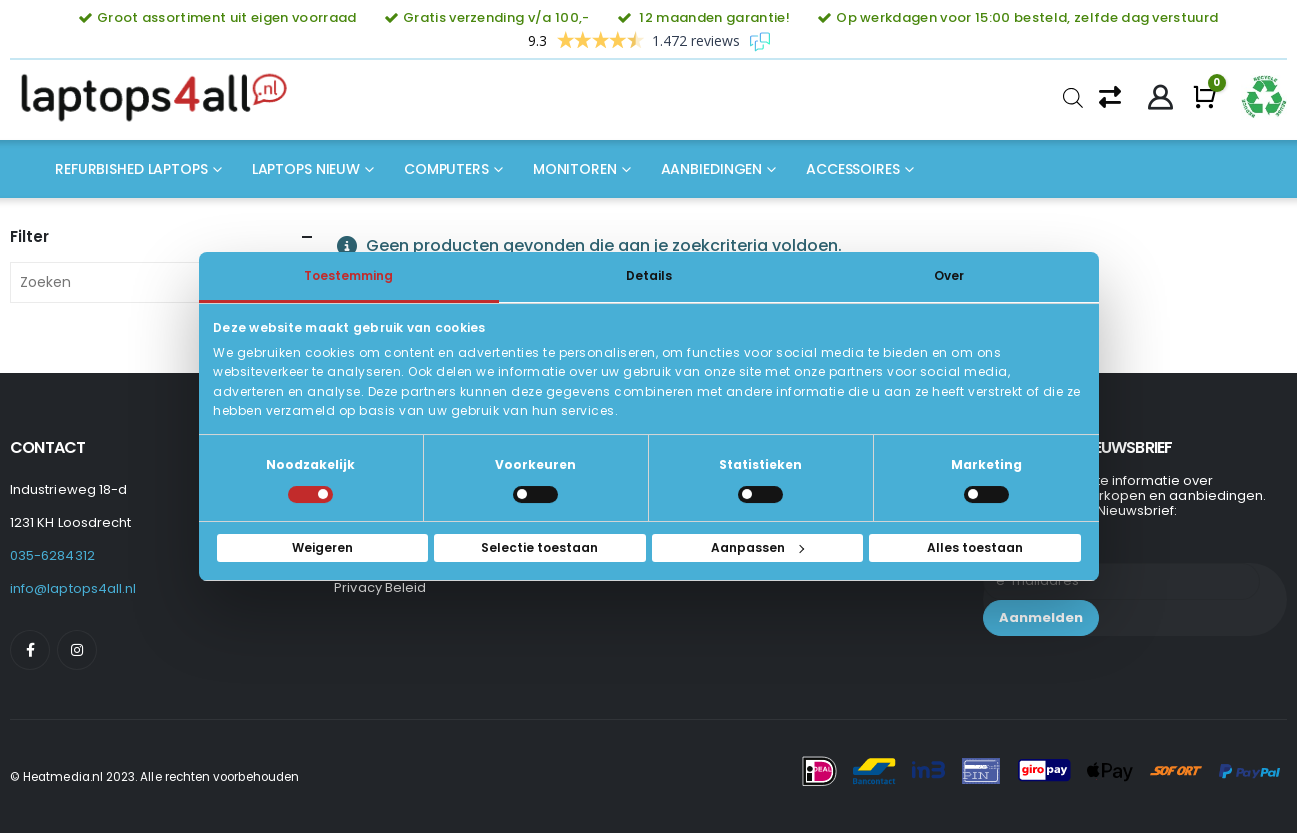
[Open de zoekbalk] (1073, 98)
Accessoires (853, 169)
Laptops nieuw (306, 169)
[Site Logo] (160, 98)
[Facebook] (30, 650)
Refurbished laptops (131, 169)
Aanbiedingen (712, 169)
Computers (446, 169)
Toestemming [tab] (348, 275)
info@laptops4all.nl (73, 588)
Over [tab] (949, 275)
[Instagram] (77, 650)
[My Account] (1160, 98)
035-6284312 (52, 555)
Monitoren (575, 169)
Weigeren (322, 547)
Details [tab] (649, 275)
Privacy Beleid (380, 587)
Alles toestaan (975, 547)
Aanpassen (757, 547)
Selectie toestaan (539, 547)
